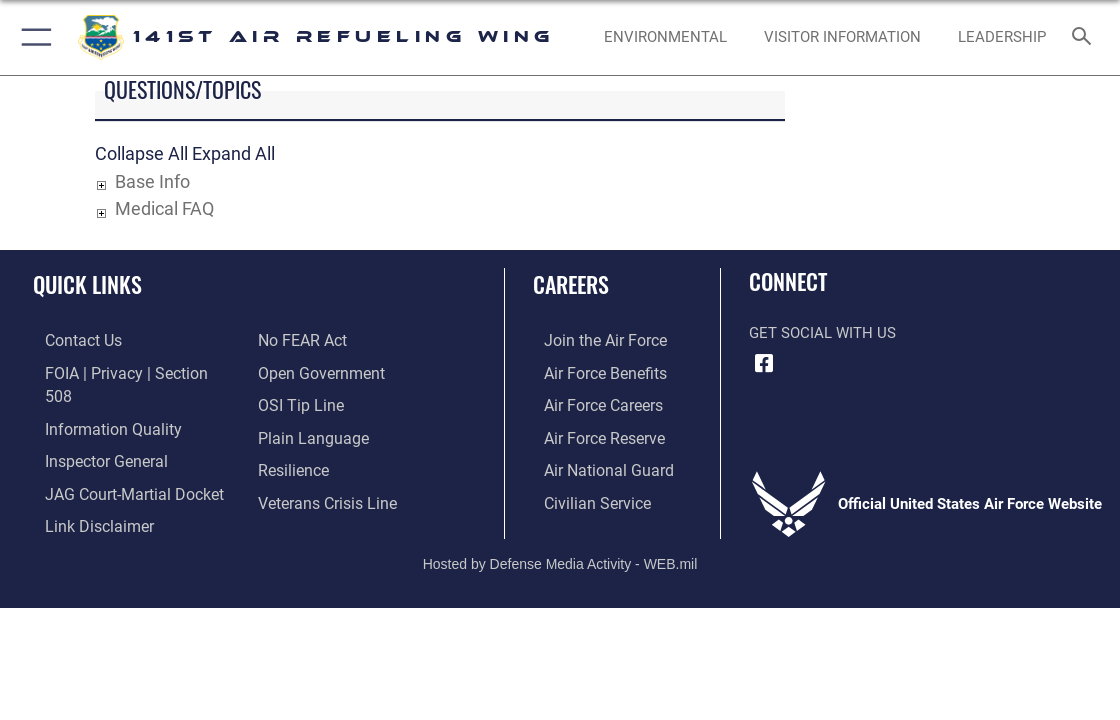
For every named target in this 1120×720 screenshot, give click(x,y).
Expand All (233, 153)
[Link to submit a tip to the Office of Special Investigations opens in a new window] (298, 402)
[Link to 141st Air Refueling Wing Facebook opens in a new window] (764, 364)
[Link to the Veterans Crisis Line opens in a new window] (325, 496)
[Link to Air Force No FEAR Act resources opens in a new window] (301, 340)
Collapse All (141, 153)
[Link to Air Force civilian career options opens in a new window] (584, 496)
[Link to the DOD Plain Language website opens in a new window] (308, 433)
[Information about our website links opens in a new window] (85, 496)
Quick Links (87, 284)
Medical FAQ (164, 208)
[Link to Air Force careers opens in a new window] (591, 402)
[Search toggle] (1085, 37)
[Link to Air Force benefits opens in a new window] (592, 371)
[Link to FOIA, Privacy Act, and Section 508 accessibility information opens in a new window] (124, 371)
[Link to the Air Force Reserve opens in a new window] (592, 433)
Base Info (152, 181)
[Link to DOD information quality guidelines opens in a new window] (97, 402)
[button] (32, 37)
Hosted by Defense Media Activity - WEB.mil (560, 541)
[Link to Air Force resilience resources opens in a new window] (292, 465)
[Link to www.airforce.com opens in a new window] (592, 340)
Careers (571, 284)
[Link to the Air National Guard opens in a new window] (594, 465)
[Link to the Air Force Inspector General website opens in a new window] (92, 433)
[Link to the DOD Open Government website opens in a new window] (317, 371)
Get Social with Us (822, 333)
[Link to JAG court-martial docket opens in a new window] (119, 465)
